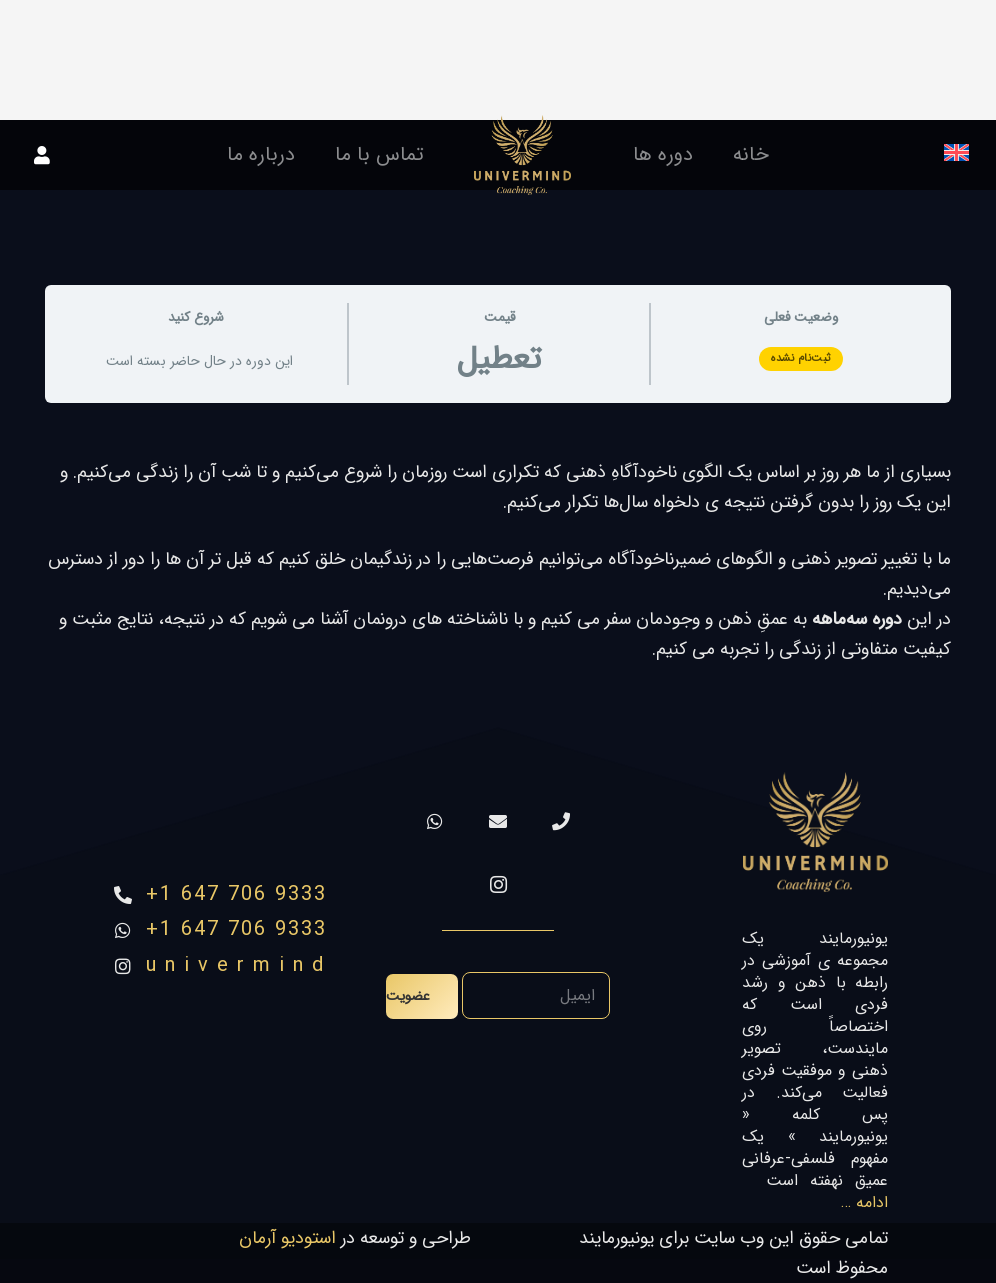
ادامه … (864, 1202)
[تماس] (561, 821)
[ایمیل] (498, 821)
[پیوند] (522, 155)
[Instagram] (498, 884)
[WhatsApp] (435, 821)
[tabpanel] (498, 560)
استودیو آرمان (287, 1238)
